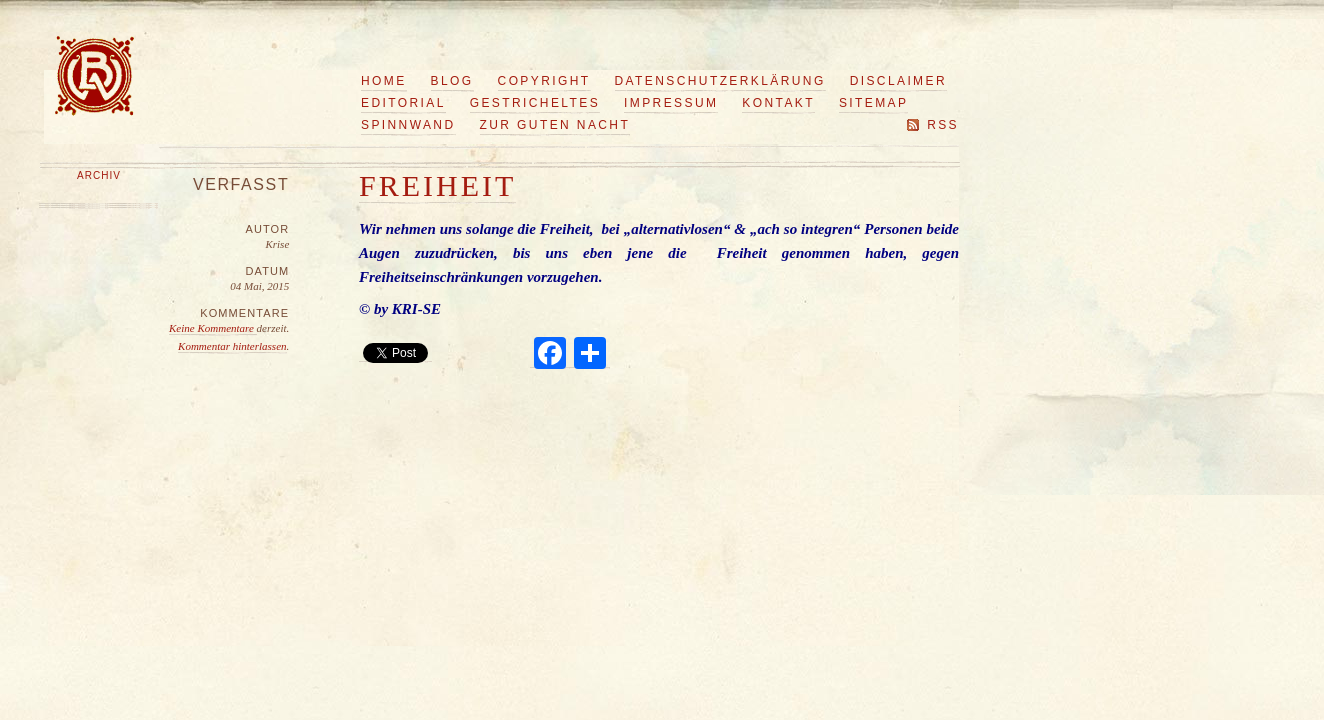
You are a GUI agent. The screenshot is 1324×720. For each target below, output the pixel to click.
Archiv (99, 175)
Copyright (544, 81)
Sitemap (873, 103)
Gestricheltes (535, 103)
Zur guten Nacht (555, 125)
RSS (943, 125)
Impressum (671, 103)
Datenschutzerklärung (720, 81)
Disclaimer (898, 81)
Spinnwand (408, 125)
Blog (452, 81)
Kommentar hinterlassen (232, 346)
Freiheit (437, 185)
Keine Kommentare (213, 328)
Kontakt (778, 103)
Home (384, 81)
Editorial (403, 103)
